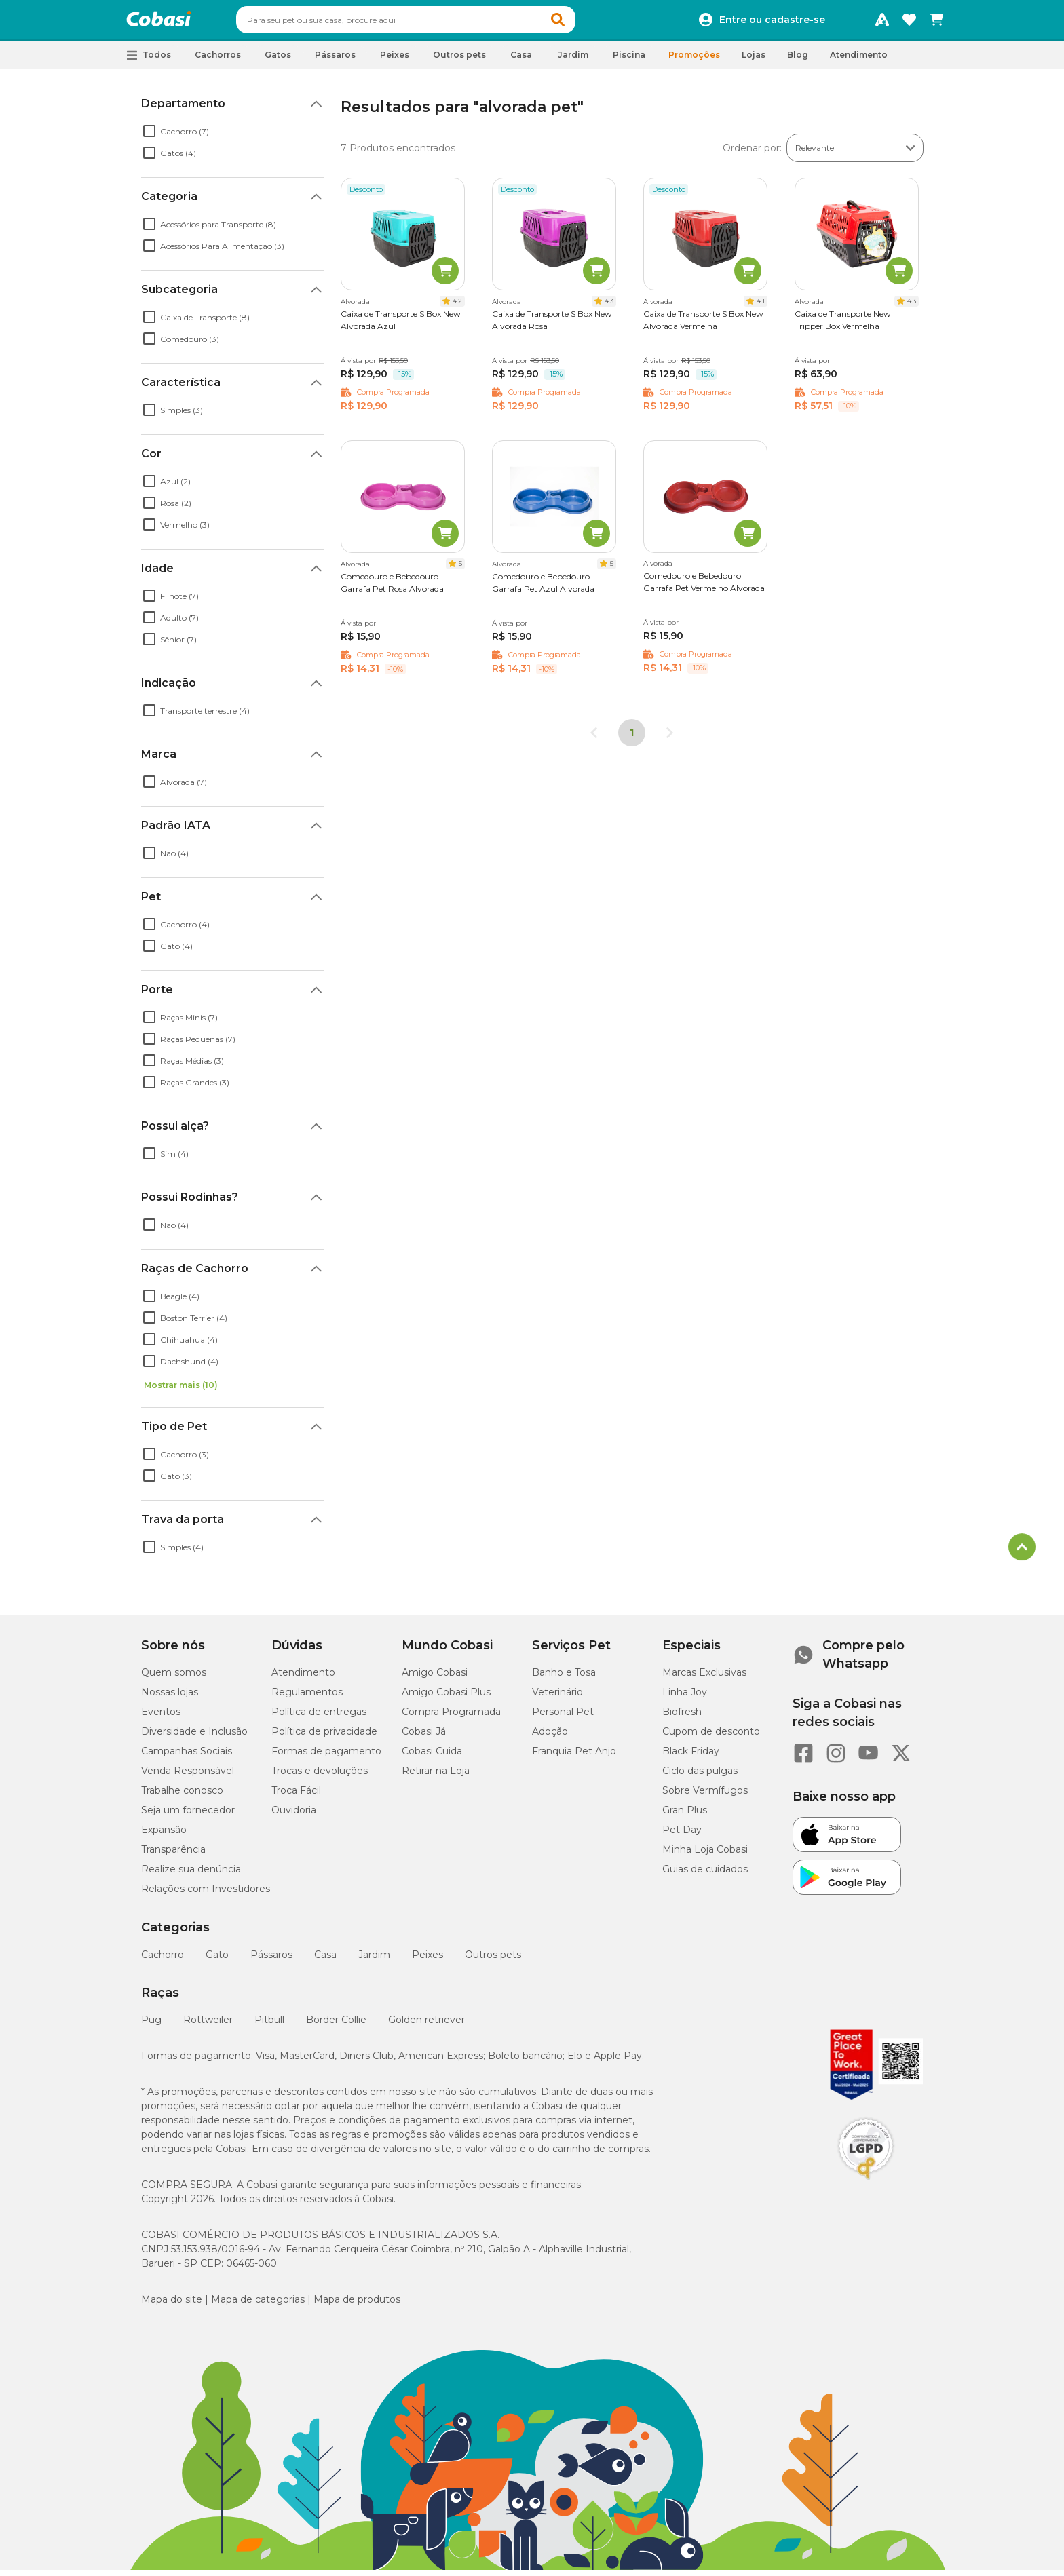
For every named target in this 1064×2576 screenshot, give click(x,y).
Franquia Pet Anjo (574, 1757)
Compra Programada (451, 1718)
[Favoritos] (909, 23)
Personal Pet (563, 1718)
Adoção (550, 1737)
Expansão (164, 1836)
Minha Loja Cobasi (705, 1855)
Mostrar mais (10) (181, 1391)
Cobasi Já (424, 1737)
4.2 (457, 307)
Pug (151, 2026)
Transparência (173, 1855)
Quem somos (173, 1678)
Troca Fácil (296, 1796)
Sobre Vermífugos (705, 1796)
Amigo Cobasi (435, 1678)
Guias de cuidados (705, 1875)
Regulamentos (307, 1698)
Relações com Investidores (205, 1895)
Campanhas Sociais (186, 1757)
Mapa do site (171, 2305)
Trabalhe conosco (182, 1796)
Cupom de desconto (711, 1737)
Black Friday (690, 1757)
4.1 (761, 307)
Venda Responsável (187, 1777)
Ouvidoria (293, 1816)
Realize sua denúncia (191, 1875)
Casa (325, 1961)
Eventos (160, 1718)
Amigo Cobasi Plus (446, 1698)
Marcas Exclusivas (704, 1678)
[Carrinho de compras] (936, 23)
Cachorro (162, 1961)
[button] (583, 23)
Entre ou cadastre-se (772, 23)
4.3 (609, 307)
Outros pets (493, 1961)
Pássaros (271, 1961)
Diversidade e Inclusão (194, 1737)
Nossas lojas (169, 1698)
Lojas (753, 61)
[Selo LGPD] (865, 2186)
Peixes (427, 1961)
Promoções (694, 61)
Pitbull (269, 2026)
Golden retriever (426, 2026)
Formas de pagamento (326, 1757)
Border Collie (336, 2026)
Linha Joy (684, 1698)
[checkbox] (149, 137)
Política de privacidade (324, 1737)
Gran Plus (684, 1816)
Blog (797, 61)
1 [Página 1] (632, 739)
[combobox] (431, 23)
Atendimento (859, 61)
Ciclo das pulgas (700, 1777)
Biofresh (682, 1718)
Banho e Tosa (564, 1678)
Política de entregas (318, 1718)
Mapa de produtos (357, 2305)
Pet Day (682, 1836)
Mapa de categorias (258, 2305)
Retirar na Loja (436, 1777)
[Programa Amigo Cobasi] (882, 23)
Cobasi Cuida (432, 1757)
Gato (217, 1961)
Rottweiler (208, 2026)
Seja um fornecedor (188, 1816)
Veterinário (557, 1698)
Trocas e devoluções (319, 1777)
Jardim (374, 1961)
